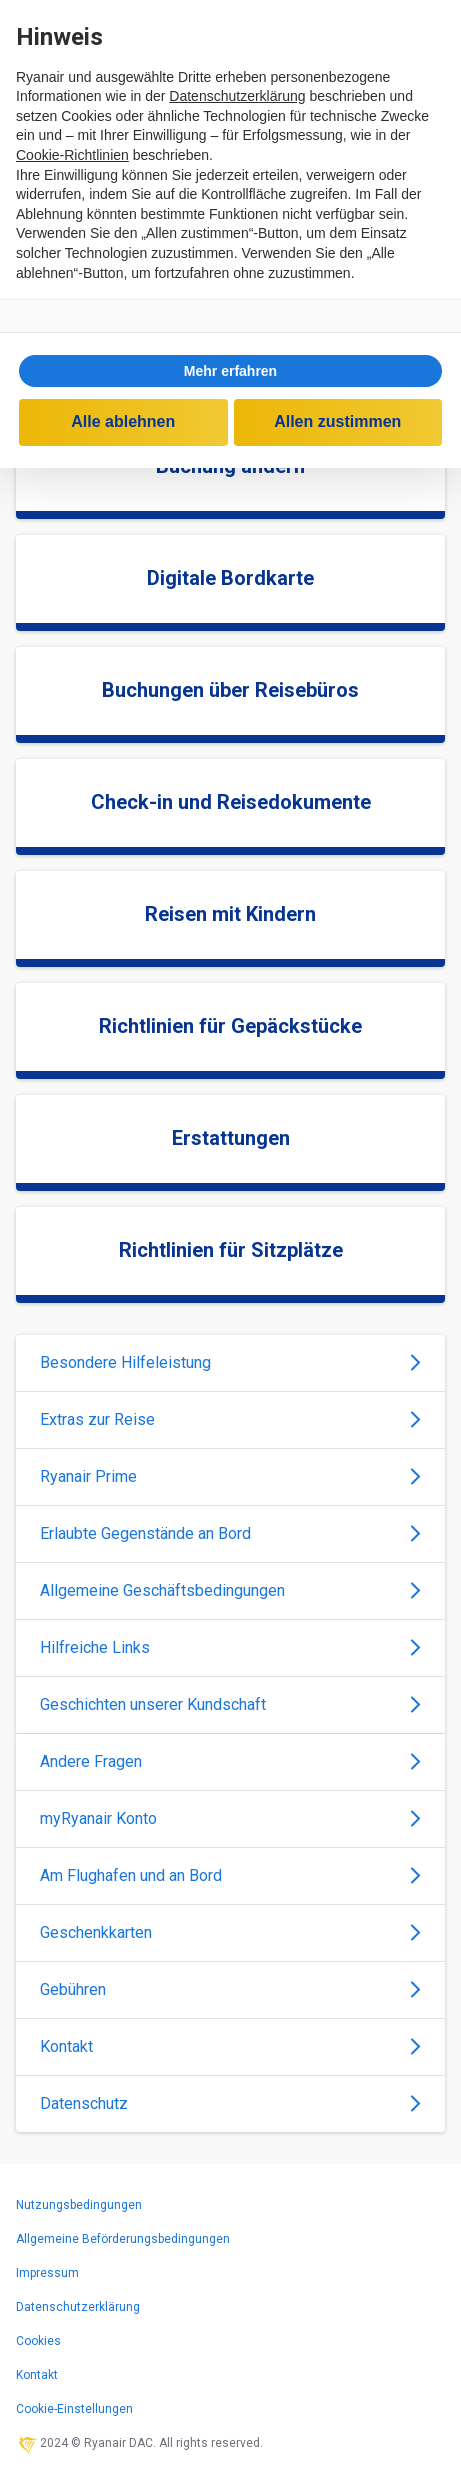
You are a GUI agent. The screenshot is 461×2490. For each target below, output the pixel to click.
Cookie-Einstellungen (74, 2409)
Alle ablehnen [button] (123, 421)
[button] (230, 371)
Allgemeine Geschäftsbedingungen (230, 1590)
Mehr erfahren (230, 371)
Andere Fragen (230, 1761)
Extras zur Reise (230, 1419)
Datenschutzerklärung (78, 2307)
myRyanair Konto (230, 1818)
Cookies (38, 2341)
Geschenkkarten (230, 1932)
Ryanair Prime (230, 1476)
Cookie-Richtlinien (72, 155)
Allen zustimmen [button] (337, 421)
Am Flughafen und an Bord (230, 1875)
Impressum (47, 2273)
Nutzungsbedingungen (79, 2205)
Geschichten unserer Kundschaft (230, 1704)
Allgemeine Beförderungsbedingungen (123, 2239)
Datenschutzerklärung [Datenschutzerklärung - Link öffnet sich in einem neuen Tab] (237, 96)
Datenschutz (230, 2103)
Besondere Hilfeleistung (230, 1362)
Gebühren (230, 1989)
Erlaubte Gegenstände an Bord (230, 1533)
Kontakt (230, 2046)
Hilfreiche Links (230, 1647)
